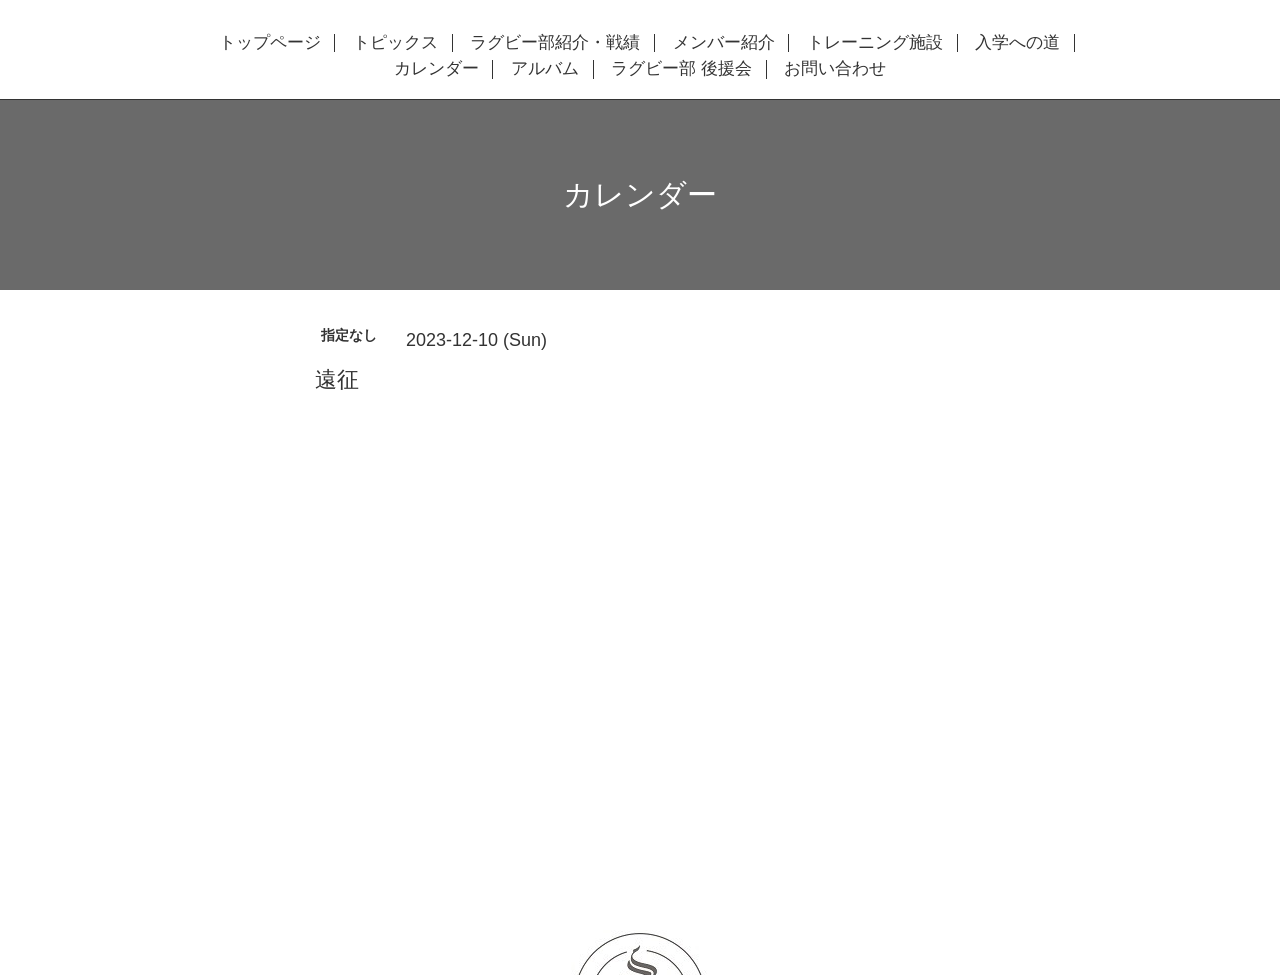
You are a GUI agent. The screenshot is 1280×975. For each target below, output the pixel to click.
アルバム (545, 69)
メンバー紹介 (724, 43)
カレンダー (436, 69)
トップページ (270, 43)
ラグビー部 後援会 (681, 69)
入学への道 (1017, 43)
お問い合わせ (835, 69)
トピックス (395, 43)
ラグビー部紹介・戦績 (555, 43)
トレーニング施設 (875, 43)
